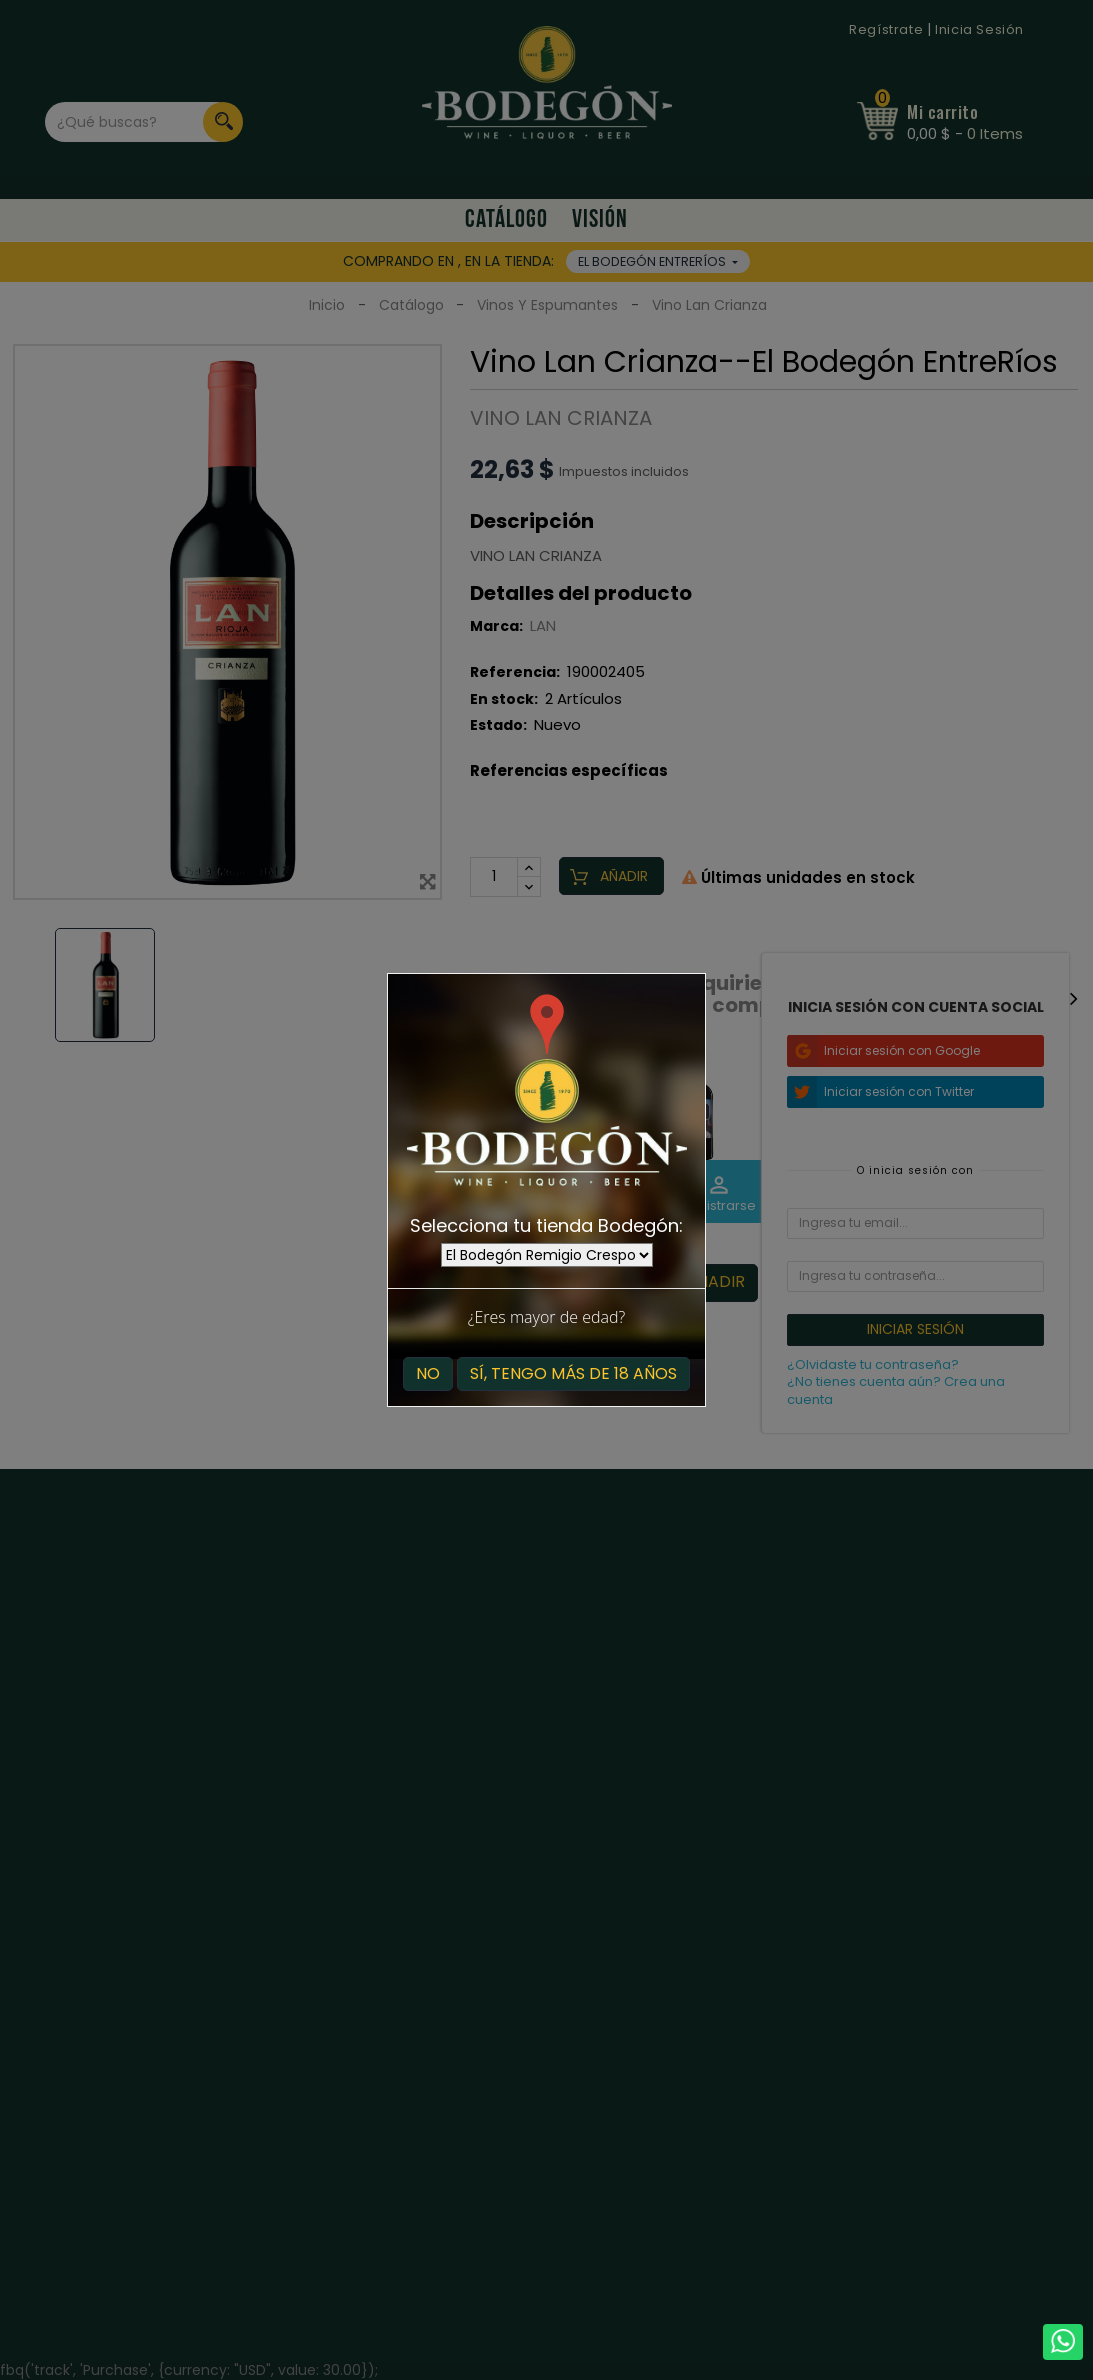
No (428, 1373)
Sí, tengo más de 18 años (573, 1373)
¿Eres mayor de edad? (546, 1317)
